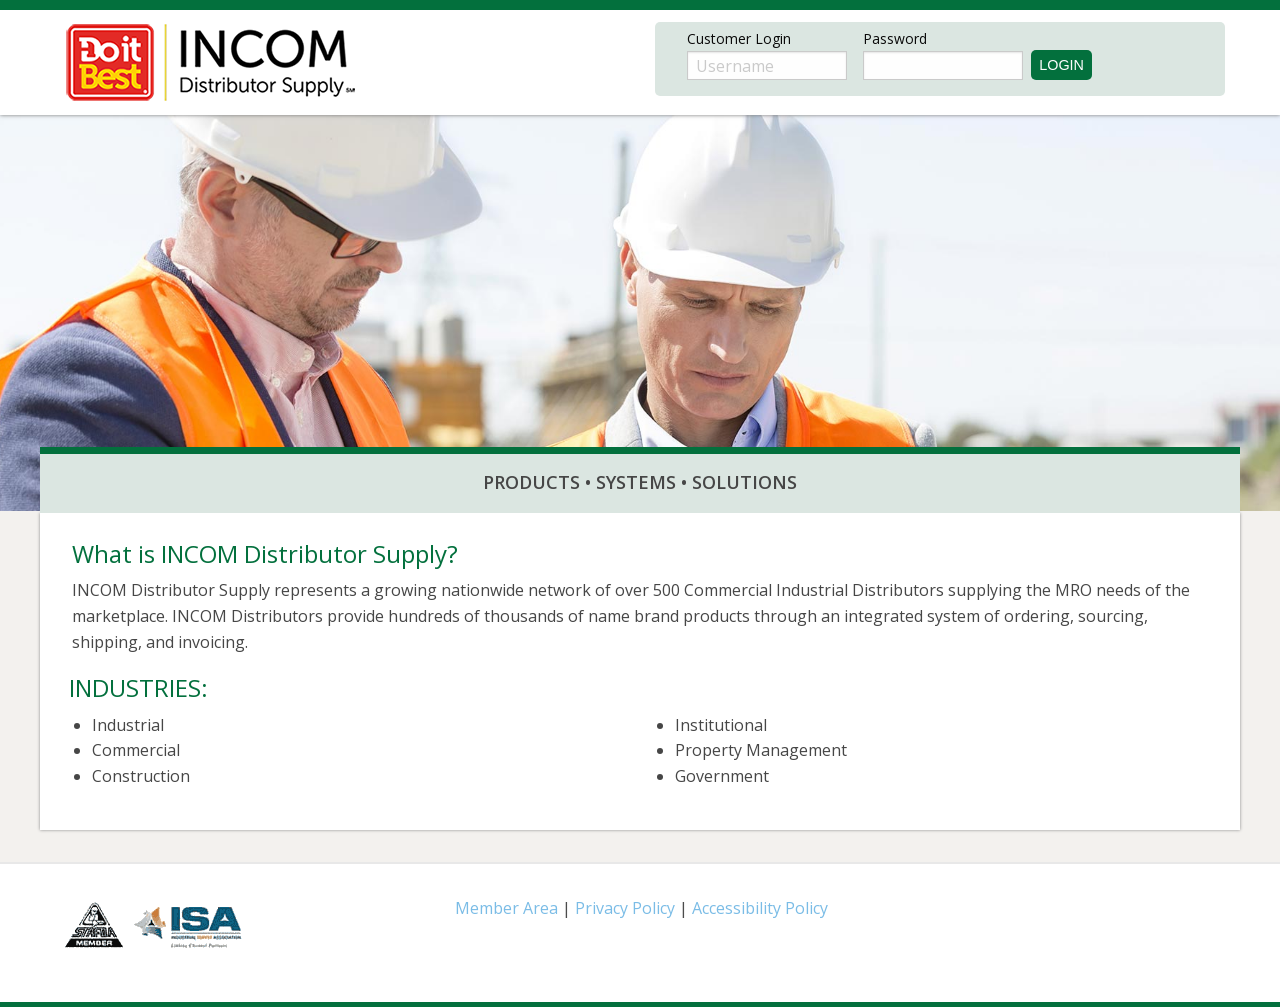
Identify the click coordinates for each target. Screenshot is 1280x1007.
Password (895, 38)
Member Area (506, 908)
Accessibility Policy (760, 908)
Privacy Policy (627, 908)
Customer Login (739, 38)
